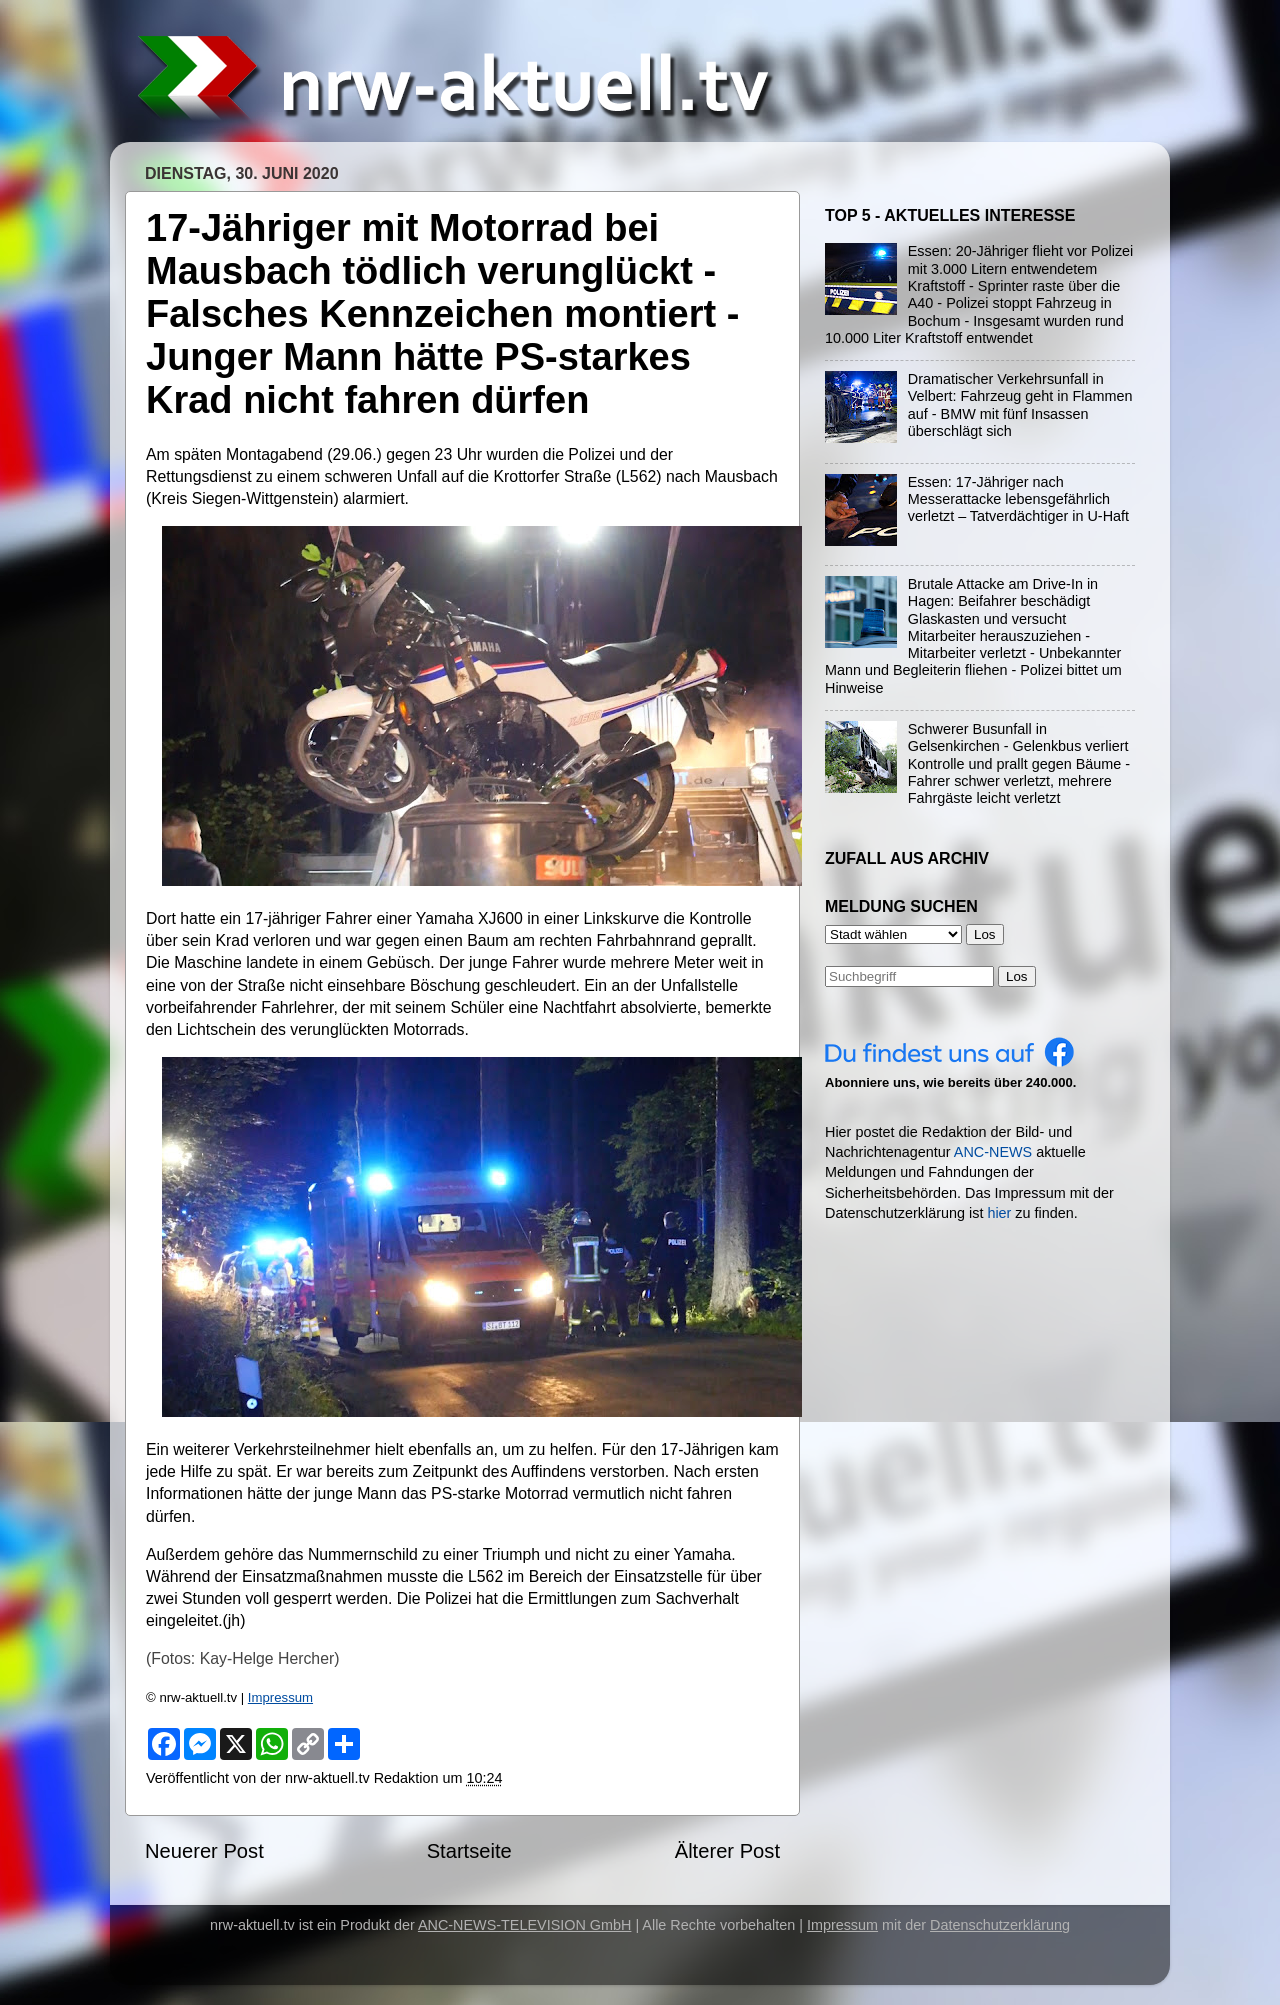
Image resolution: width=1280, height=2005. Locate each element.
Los (1017, 976)
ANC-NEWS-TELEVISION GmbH (525, 1925)
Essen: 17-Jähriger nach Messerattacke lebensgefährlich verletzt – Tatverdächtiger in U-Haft (1018, 499)
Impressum (280, 1697)
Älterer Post (727, 1851)
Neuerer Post (204, 1851)
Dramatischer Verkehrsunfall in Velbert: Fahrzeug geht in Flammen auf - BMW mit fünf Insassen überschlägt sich (1020, 405)
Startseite (469, 1851)
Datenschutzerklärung (1000, 1925)
